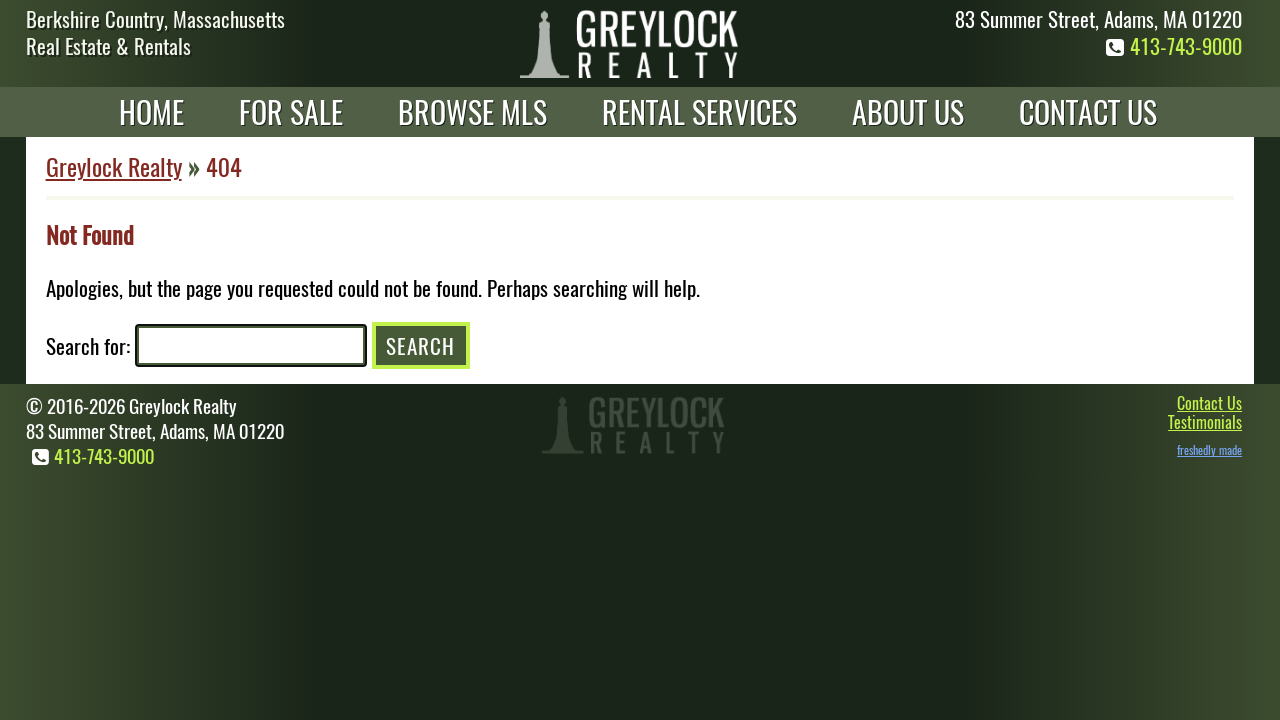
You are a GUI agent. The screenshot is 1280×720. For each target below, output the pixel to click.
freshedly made (1209, 449)
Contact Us (1088, 111)
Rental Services (699, 111)
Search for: (88, 345)
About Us (908, 111)
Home (151, 111)
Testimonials (1205, 422)
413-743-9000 (1170, 45)
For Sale (291, 111)
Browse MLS (472, 111)
